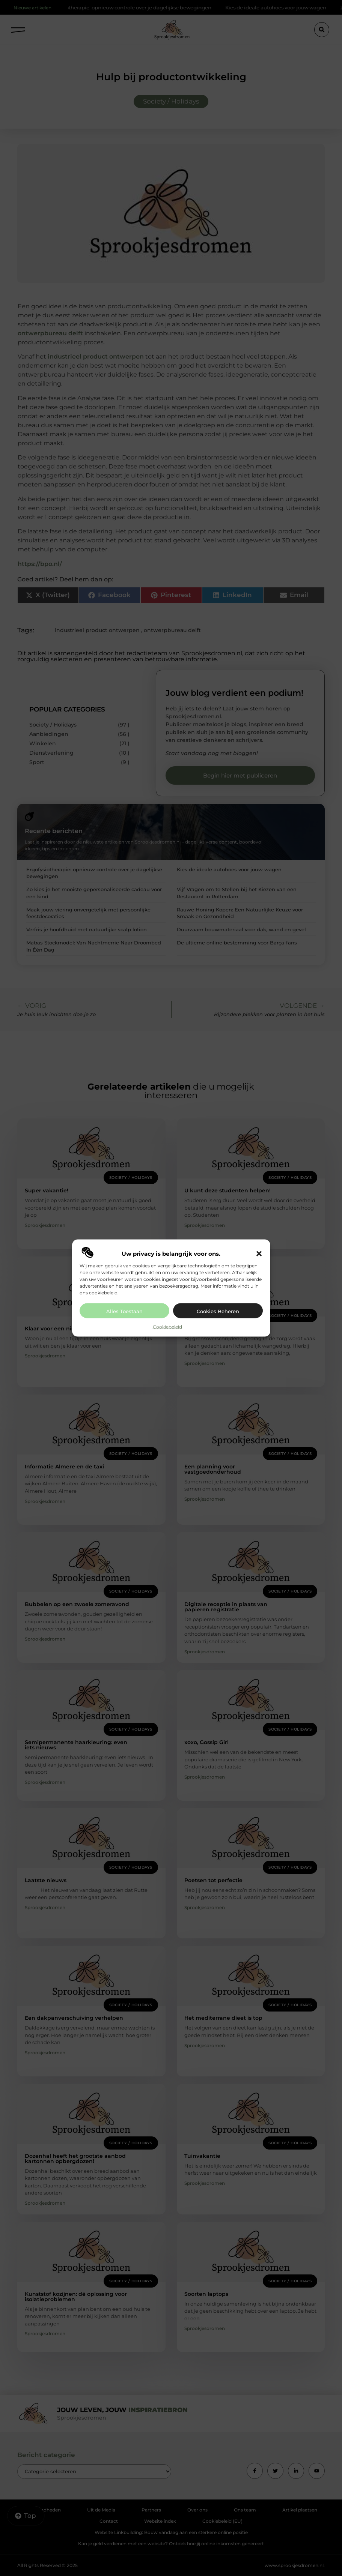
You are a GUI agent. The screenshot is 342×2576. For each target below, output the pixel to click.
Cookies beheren (218, 1311)
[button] (259, 1253)
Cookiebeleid (167, 1326)
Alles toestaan (124, 1311)
